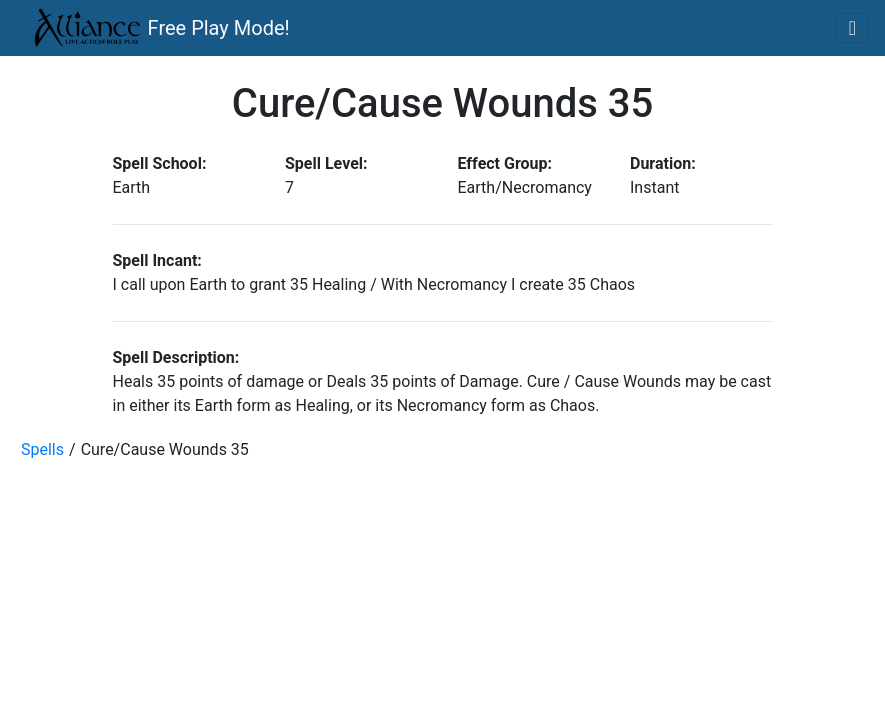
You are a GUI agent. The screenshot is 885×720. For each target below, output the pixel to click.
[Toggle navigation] (852, 28)
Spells (42, 449)
